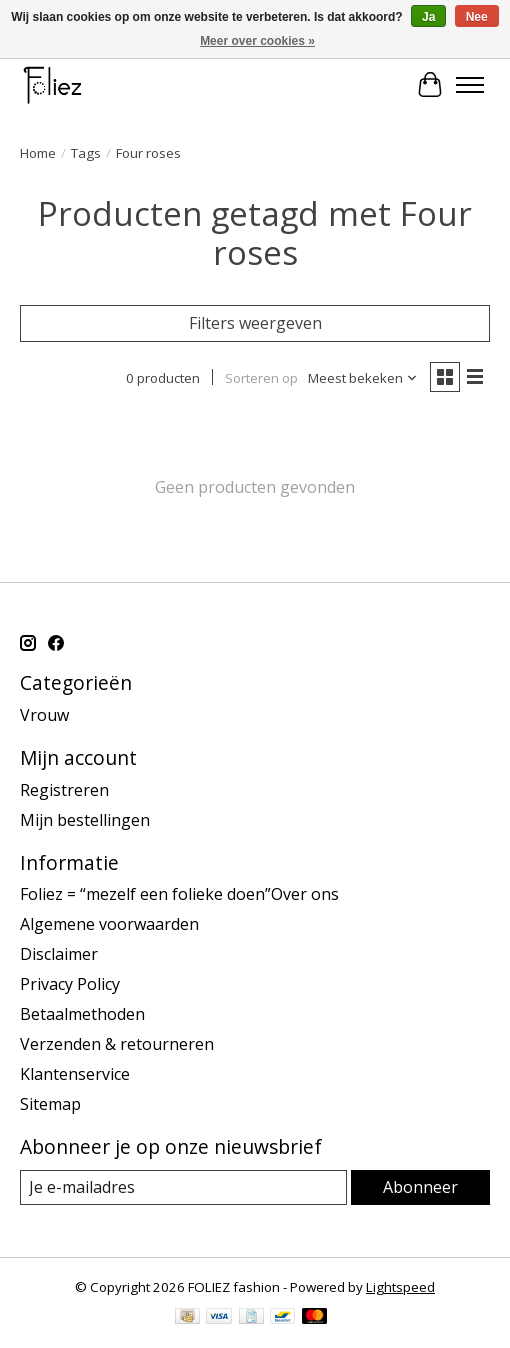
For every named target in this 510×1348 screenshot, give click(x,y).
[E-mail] (183, 1187)
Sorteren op (261, 378)
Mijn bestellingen (85, 820)
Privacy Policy (70, 984)
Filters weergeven (255, 323)
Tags (86, 153)
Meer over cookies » (257, 41)
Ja (428, 17)
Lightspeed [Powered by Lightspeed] (400, 1287)
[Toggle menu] (470, 85)
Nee (477, 17)
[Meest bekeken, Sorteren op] (363, 378)
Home (38, 153)
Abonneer (420, 1187)
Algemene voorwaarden (109, 924)
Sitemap (50, 1104)
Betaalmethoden (82, 1014)
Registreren (64, 790)
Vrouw (44, 715)
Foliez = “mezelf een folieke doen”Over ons (179, 894)
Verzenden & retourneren (117, 1044)
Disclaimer (59, 954)
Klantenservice (75, 1074)
